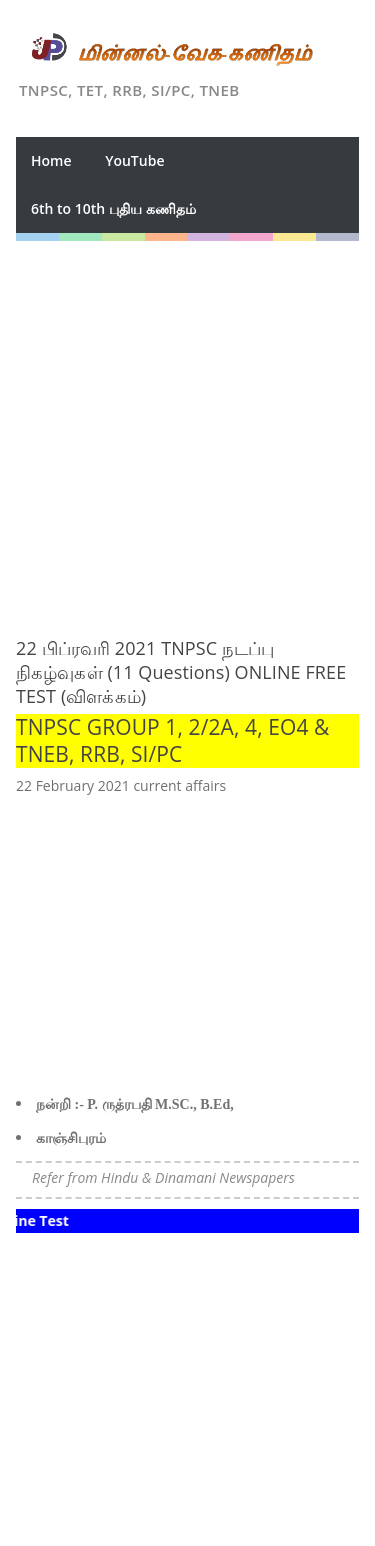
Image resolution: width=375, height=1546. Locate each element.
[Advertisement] (187, 428)
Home (51, 160)
